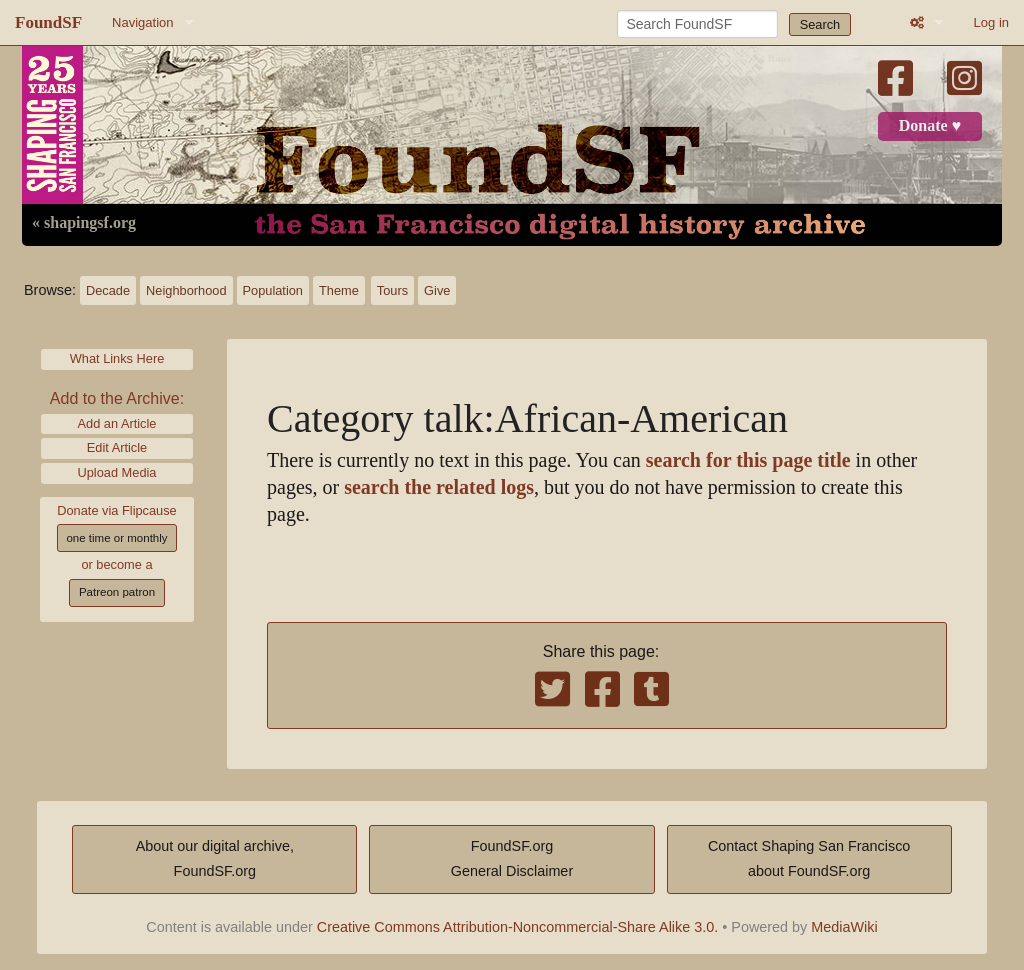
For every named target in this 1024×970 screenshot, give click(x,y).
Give (437, 290)
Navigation (142, 22)
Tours (392, 290)
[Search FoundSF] (697, 24)
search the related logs (439, 487)
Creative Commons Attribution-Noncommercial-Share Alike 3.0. (518, 927)
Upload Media (117, 472)
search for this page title (748, 460)
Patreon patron (117, 592)
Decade (108, 290)
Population (273, 290)
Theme (339, 290)
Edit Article (117, 447)
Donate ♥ (930, 126)
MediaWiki (844, 927)
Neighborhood (186, 290)
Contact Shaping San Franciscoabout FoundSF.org (809, 859)
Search (820, 24)
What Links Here (117, 358)
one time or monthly (116, 538)
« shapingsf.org (84, 223)
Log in (991, 22)
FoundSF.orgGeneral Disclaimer (512, 859)
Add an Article (117, 423)
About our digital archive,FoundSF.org (215, 859)
